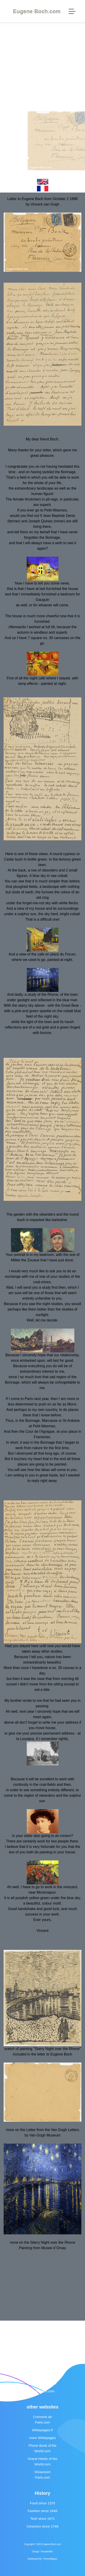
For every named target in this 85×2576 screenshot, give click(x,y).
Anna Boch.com (43, 2391)
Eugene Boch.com (42, 2383)
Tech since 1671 (42, 2518)
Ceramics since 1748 (42, 2526)
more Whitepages (42, 2438)
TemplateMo (47, 2551)
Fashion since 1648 (42, 2511)
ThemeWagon (50, 2559)
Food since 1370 (42, 2503)
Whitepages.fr (42, 2430)
